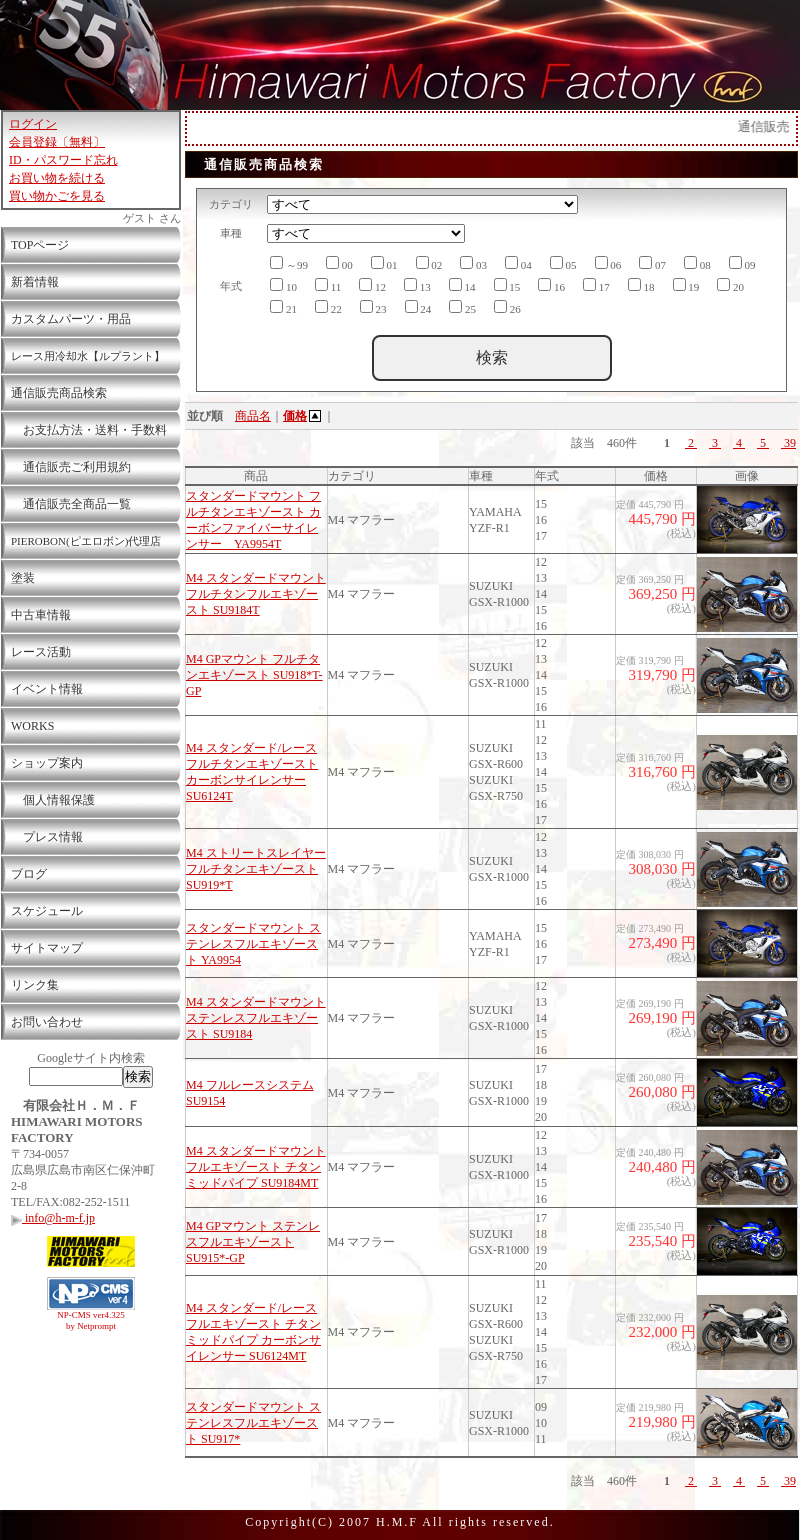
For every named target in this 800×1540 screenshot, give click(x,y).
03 (473, 263)
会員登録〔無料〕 (57, 142)
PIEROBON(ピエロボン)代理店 (86, 541)
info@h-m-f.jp (53, 1218)
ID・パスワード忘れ (63, 160)
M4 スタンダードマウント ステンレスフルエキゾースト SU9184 (256, 1018)
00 (339, 263)
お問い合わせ (47, 1022)
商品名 (253, 416)
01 (384, 263)
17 (596, 285)
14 (462, 285)
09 (742, 263)
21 (283, 307)
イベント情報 (47, 689)
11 (328, 285)
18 (641, 285)
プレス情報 (47, 837)
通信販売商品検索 (59, 393)
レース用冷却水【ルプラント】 (88, 356)
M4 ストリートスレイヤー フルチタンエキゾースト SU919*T (256, 869)
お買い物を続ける (57, 178)
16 (551, 285)
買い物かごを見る (57, 196)
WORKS (32, 726)
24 (418, 307)
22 (328, 307)
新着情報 (35, 282)
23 (373, 307)
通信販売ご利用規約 (71, 467)
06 (608, 263)
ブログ (29, 874)
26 (507, 307)
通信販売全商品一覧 (71, 504)
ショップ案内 (47, 763)
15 (507, 285)
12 (372, 285)
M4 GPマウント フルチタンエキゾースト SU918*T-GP (254, 675)
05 (563, 263)
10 (283, 285)
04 (518, 263)
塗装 (23, 578)
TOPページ (40, 245)
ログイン (33, 124)
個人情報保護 (53, 800)
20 (730, 285)
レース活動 (41, 652)
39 (788, 443)
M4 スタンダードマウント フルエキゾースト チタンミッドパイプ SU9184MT (256, 1167)
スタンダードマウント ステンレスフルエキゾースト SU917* (253, 1423)
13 (417, 285)
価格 (303, 416)
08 (697, 263)
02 (429, 263)
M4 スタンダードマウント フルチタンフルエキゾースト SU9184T (256, 594)
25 (462, 307)
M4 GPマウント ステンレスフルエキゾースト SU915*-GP (253, 1242)
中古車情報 (41, 615)
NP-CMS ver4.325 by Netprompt (91, 1320)
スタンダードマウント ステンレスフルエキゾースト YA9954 (253, 944)
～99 (289, 263)
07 (652, 263)
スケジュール (47, 911)
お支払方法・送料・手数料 (89, 430)
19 (686, 285)
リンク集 (35, 985)
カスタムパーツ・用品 (71, 319)
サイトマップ (47, 948)
